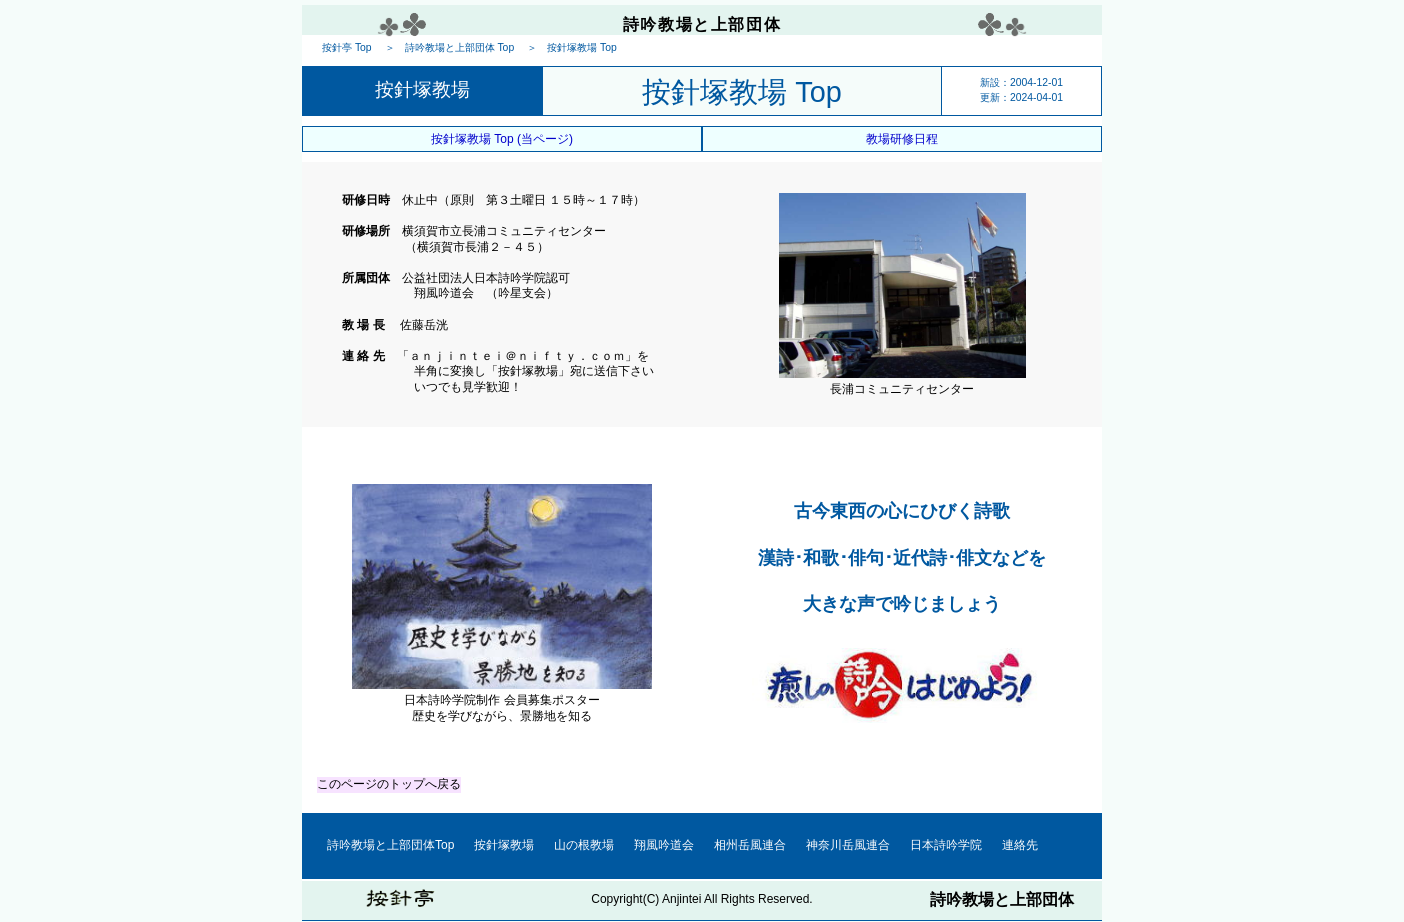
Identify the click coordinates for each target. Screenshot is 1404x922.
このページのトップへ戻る (389, 784)
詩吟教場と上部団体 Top (460, 47)
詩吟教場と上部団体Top (390, 845)
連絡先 (1020, 845)
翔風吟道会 (664, 845)
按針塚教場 (504, 845)
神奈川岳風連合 (848, 845)
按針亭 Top (347, 47)
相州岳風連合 (750, 845)
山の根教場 (584, 845)
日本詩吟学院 (946, 845)
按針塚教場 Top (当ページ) (502, 139)
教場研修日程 (902, 139)
